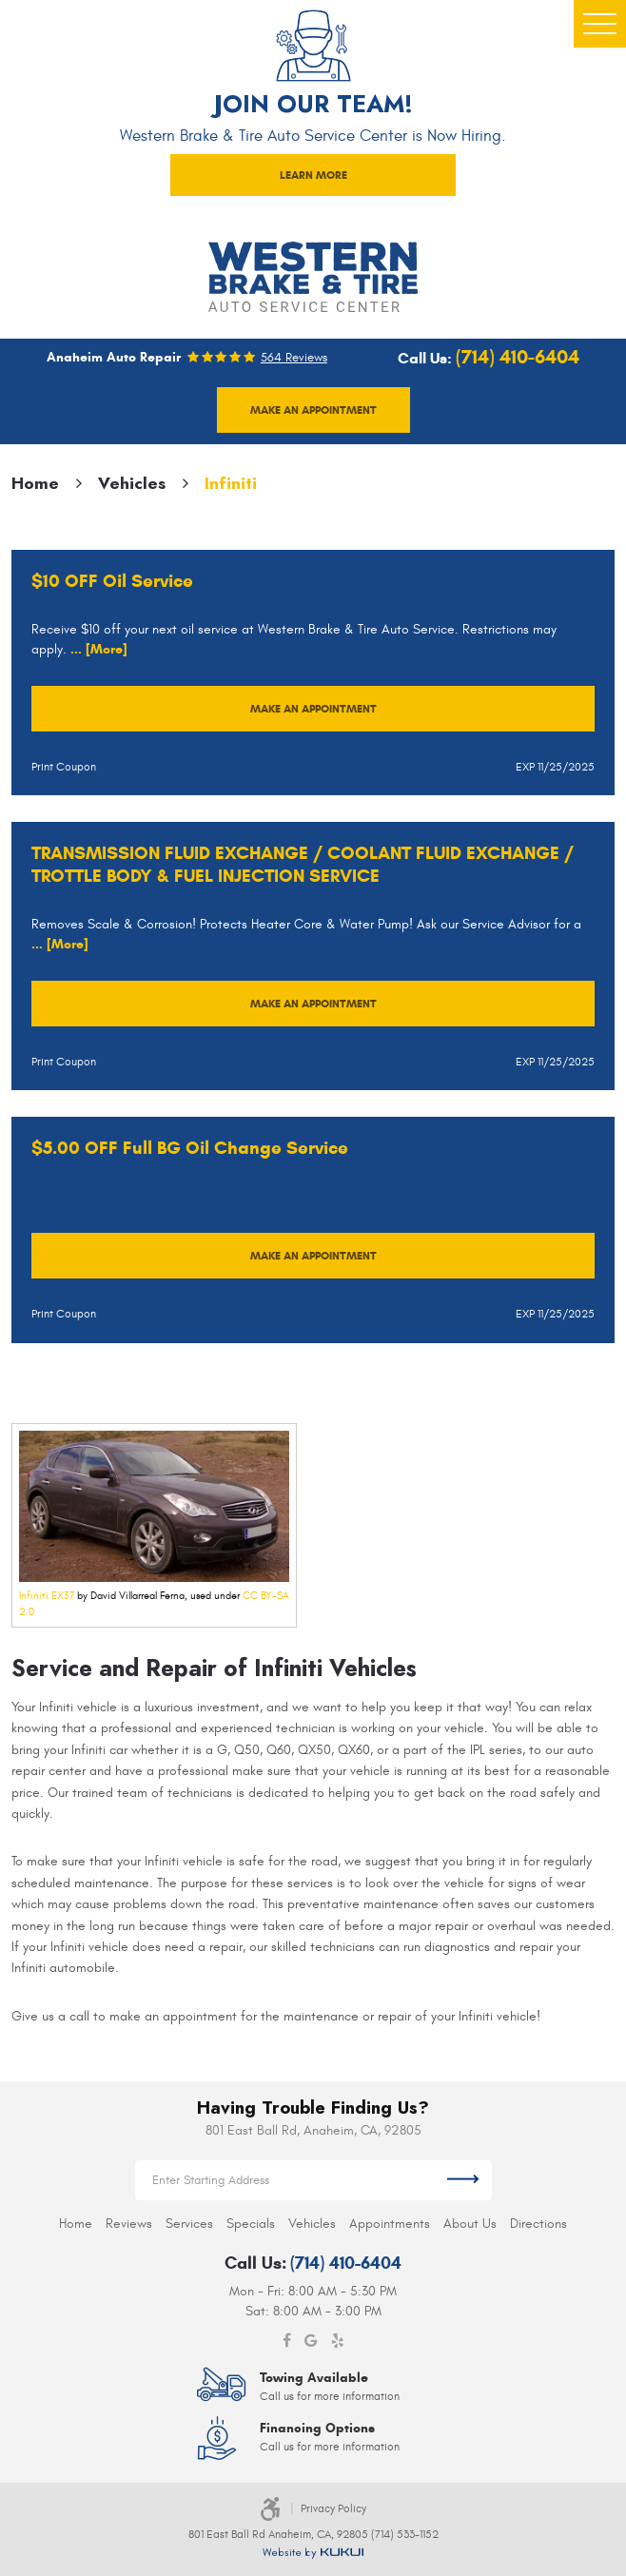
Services (189, 2223)
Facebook (287, 2341)
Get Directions (463, 2180)
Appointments (389, 2223)
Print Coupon (63, 766)
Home (35, 483)
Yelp (337, 2341)
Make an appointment (313, 409)
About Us (470, 2223)
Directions (538, 2223)
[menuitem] (75, 2224)
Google (311, 2341)
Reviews (129, 2223)
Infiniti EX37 (46, 1596)
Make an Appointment (313, 708)
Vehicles (132, 483)
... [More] (97, 649)
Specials (250, 2223)
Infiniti (231, 483)
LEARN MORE (313, 174)
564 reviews (294, 358)
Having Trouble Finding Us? (313, 2107)
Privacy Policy (333, 2508)
